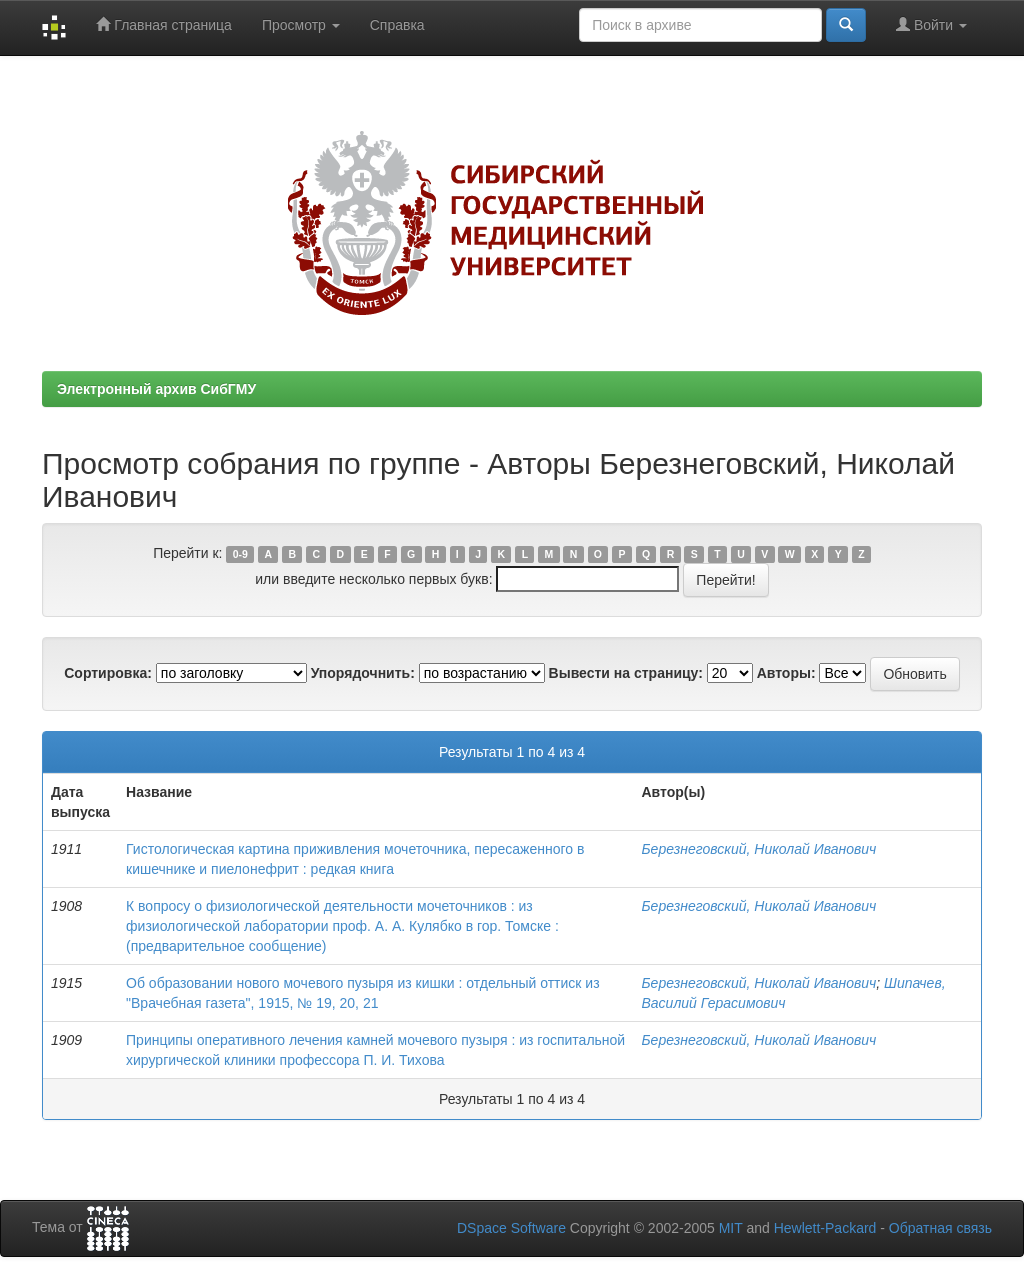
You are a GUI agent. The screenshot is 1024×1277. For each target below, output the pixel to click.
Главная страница (163, 24)
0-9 (240, 554)
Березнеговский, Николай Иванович (758, 849)
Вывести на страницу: (626, 673)
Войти (931, 24)
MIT (731, 1228)
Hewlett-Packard (825, 1228)
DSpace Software (511, 1228)
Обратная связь (940, 1228)
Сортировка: (108, 673)
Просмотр (301, 25)
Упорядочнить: (363, 673)
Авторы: (786, 673)
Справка (397, 25)
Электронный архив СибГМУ (156, 389)
